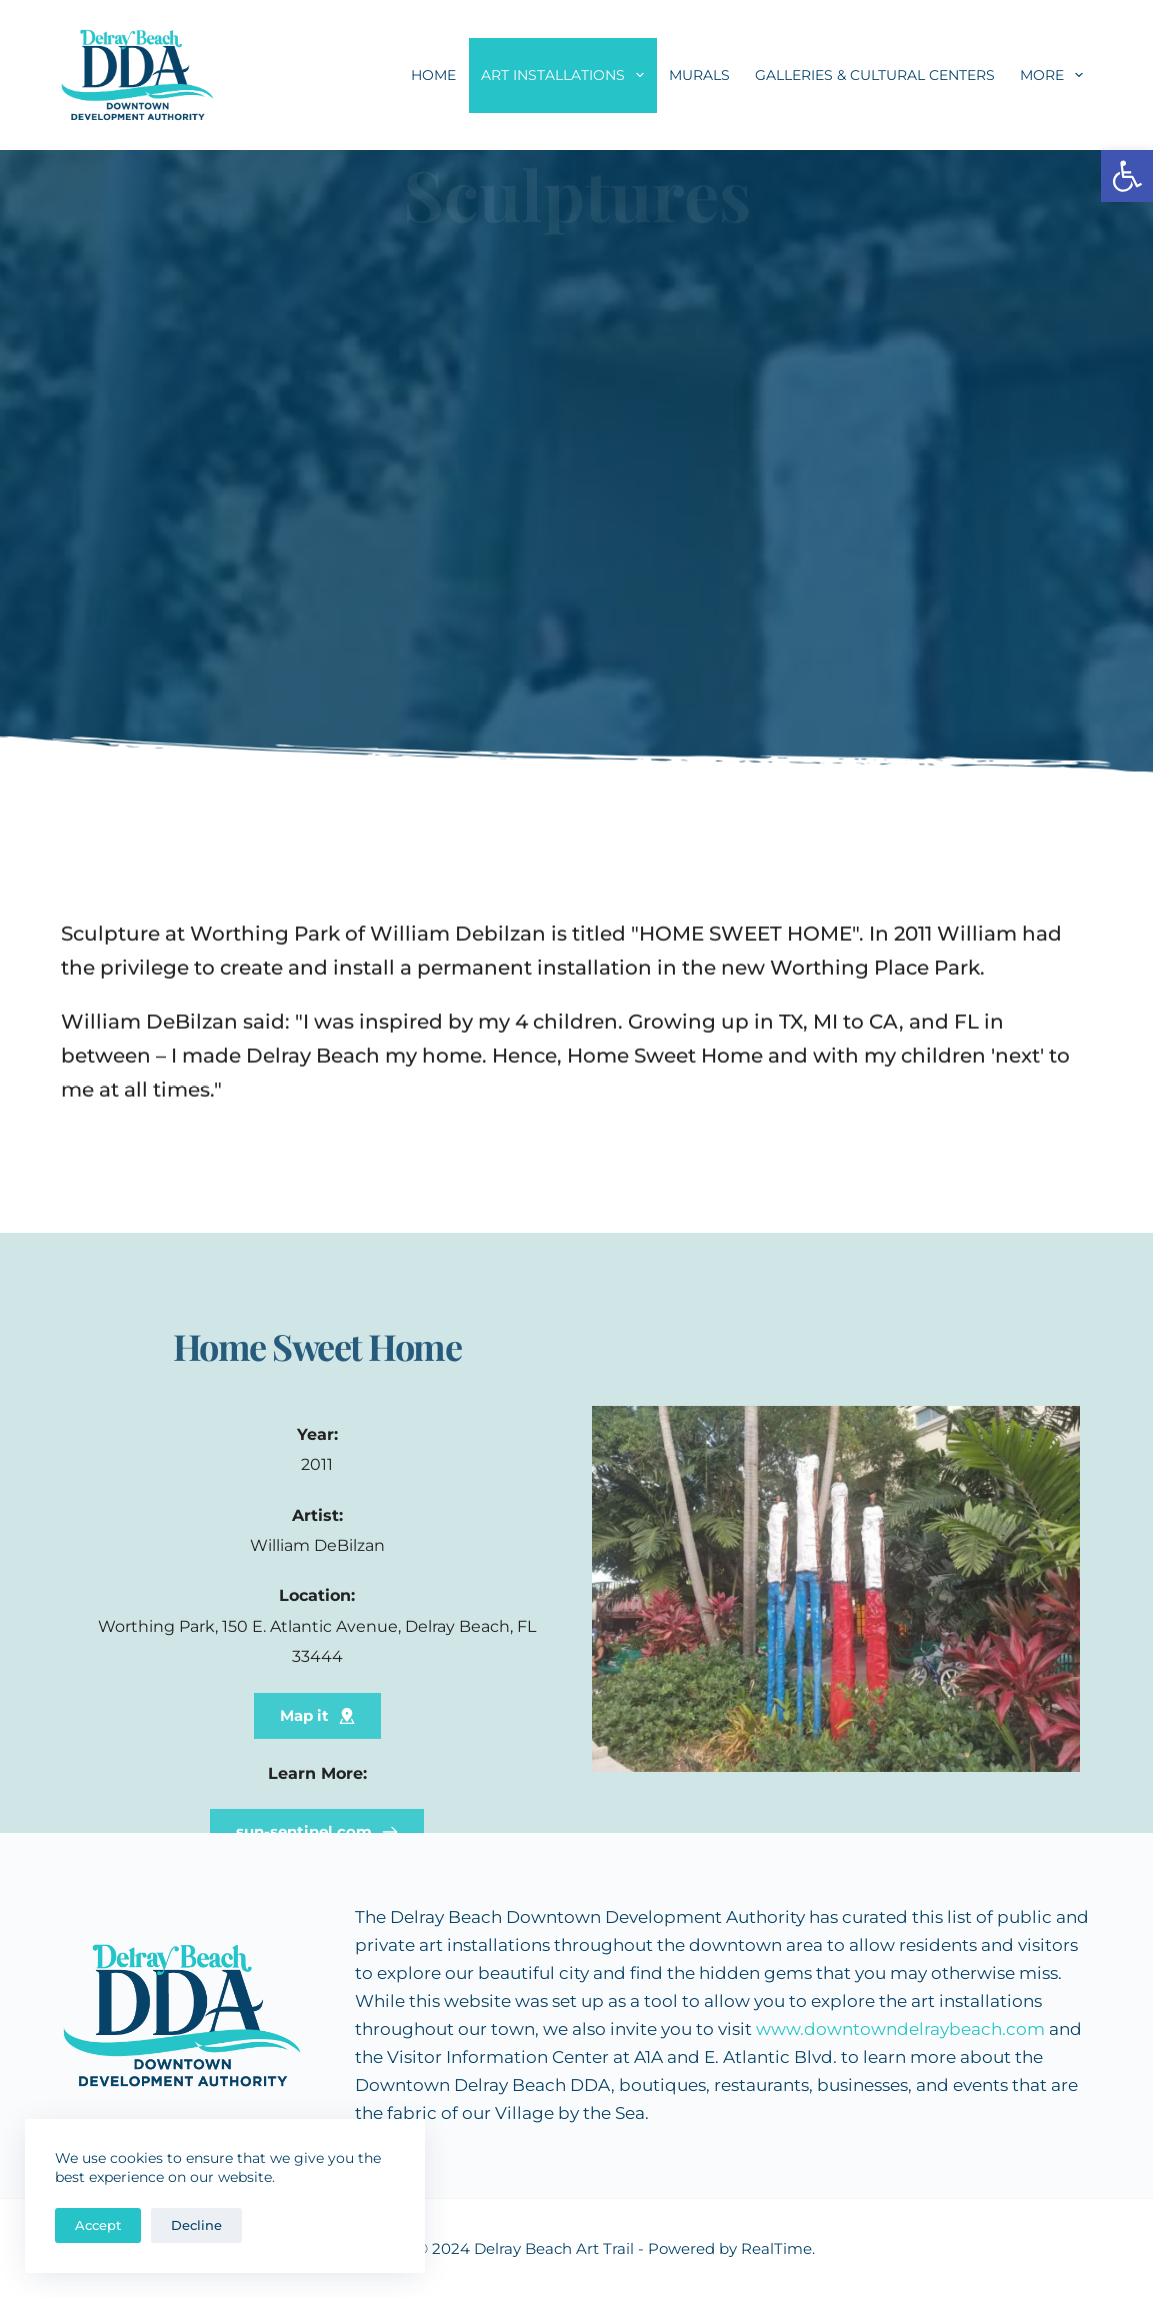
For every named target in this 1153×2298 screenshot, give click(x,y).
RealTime (776, 2248)
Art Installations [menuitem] (566, 75)
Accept (98, 2225)
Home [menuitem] (433, 75)
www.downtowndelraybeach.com (900, 2029)
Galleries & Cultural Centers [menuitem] (875, 75)
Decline (196, 2225)
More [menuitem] (1055, 75)
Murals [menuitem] (699, 75)
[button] (1127, 176)
